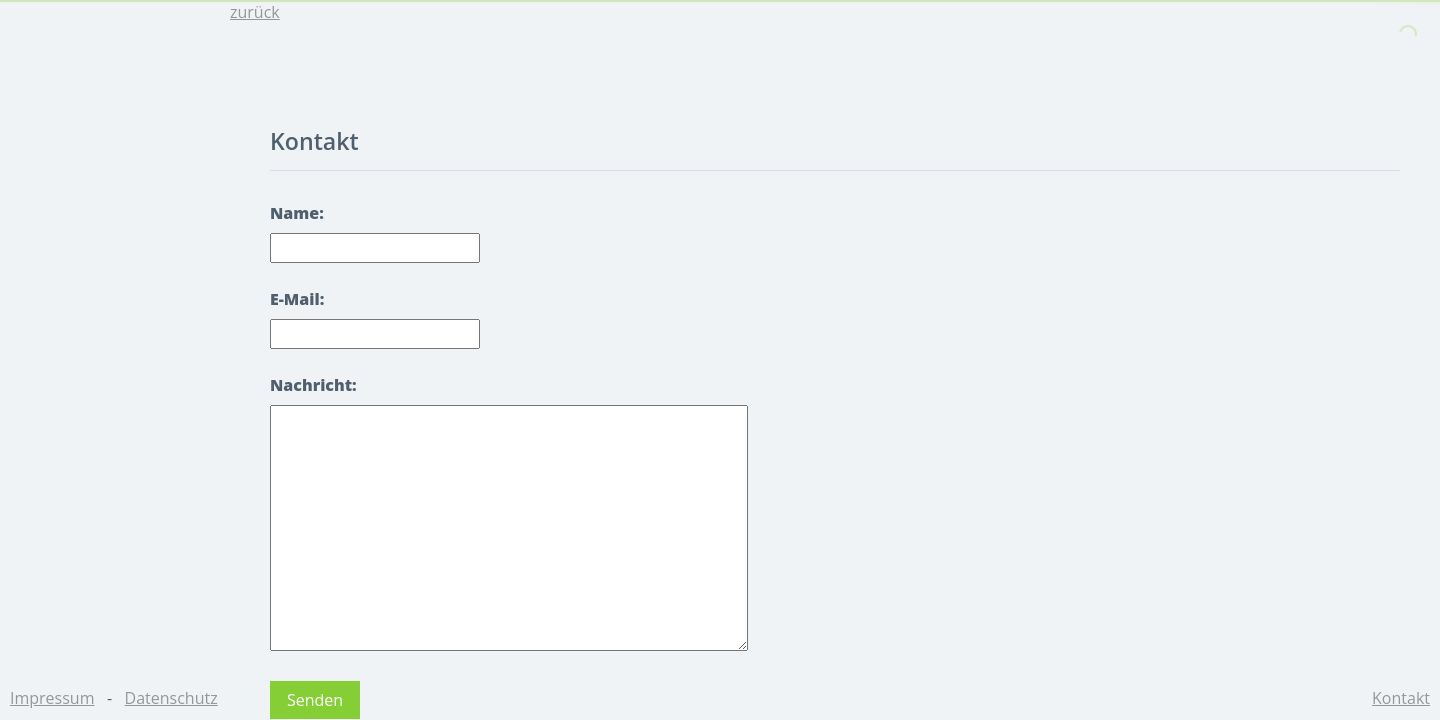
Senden (315, 700)
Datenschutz (171, 698)
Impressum (52, 698)
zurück (255, 12)
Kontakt (1401, 698)
